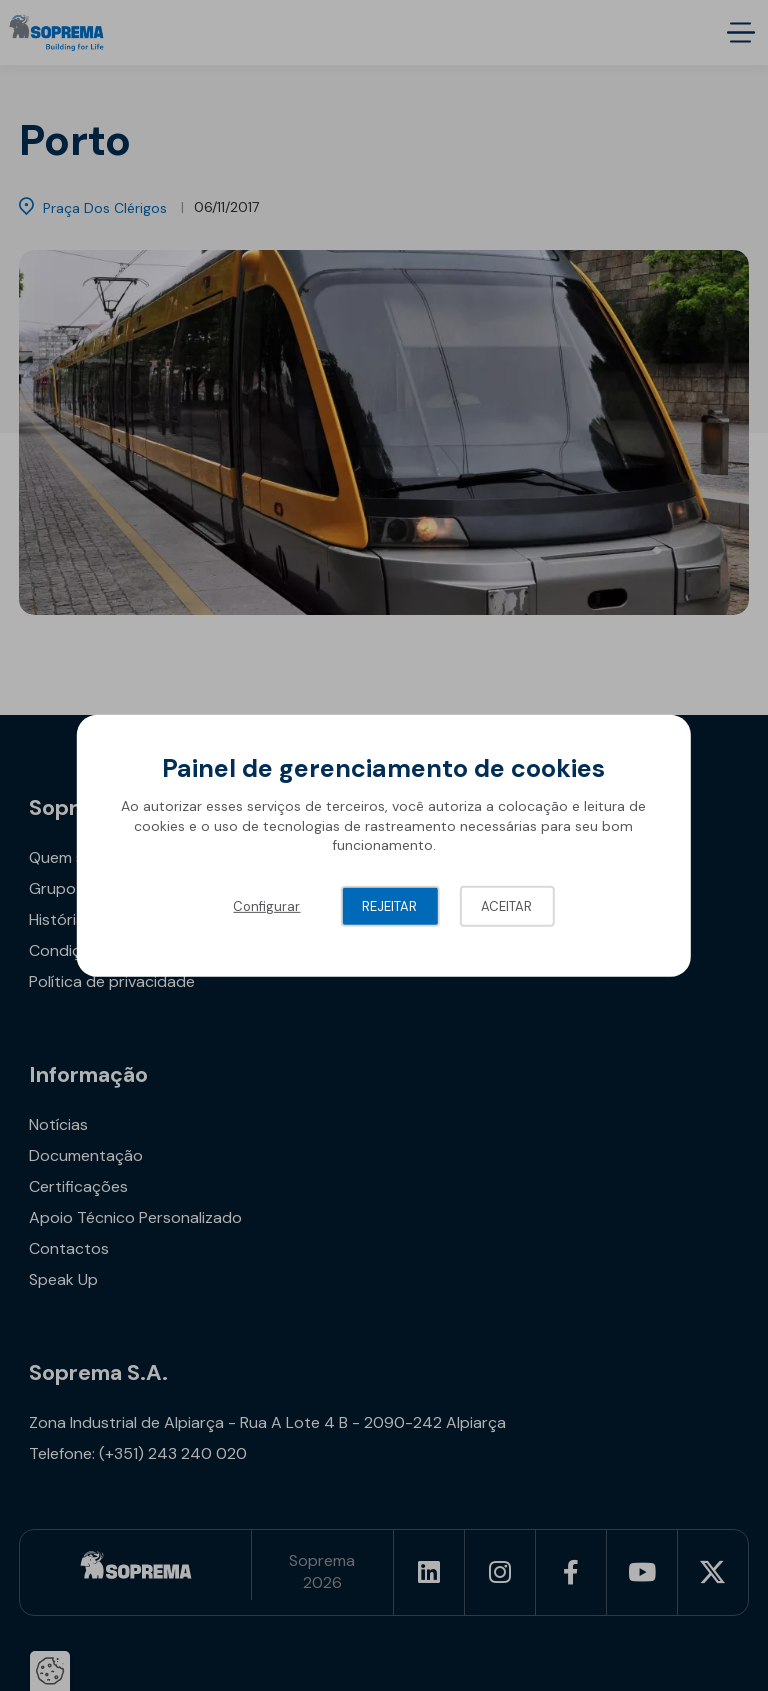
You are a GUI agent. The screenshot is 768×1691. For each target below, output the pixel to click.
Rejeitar (389, 906)
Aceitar (506, 906)
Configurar (266, 906)
